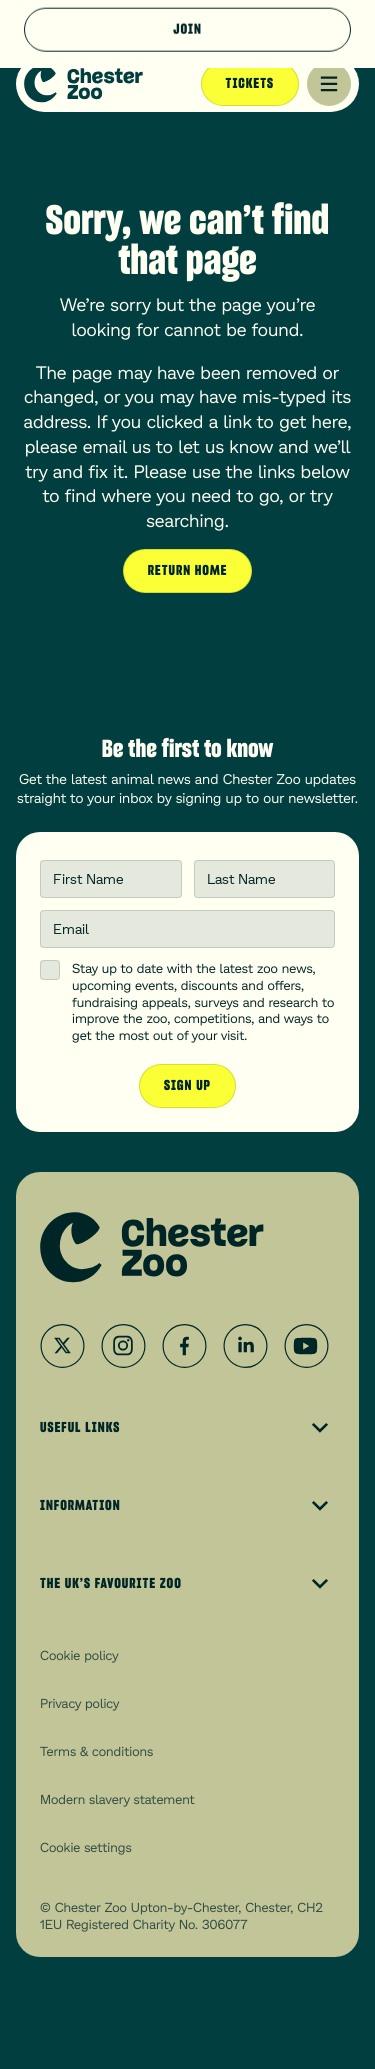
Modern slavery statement (117, 1799)
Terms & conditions (96, 1751)
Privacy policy (79, 1703)
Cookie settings (86, 1847)
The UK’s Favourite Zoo (187, 1584)
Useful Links (187, 1428)
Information (187, 1506)
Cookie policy (79, 1655)
